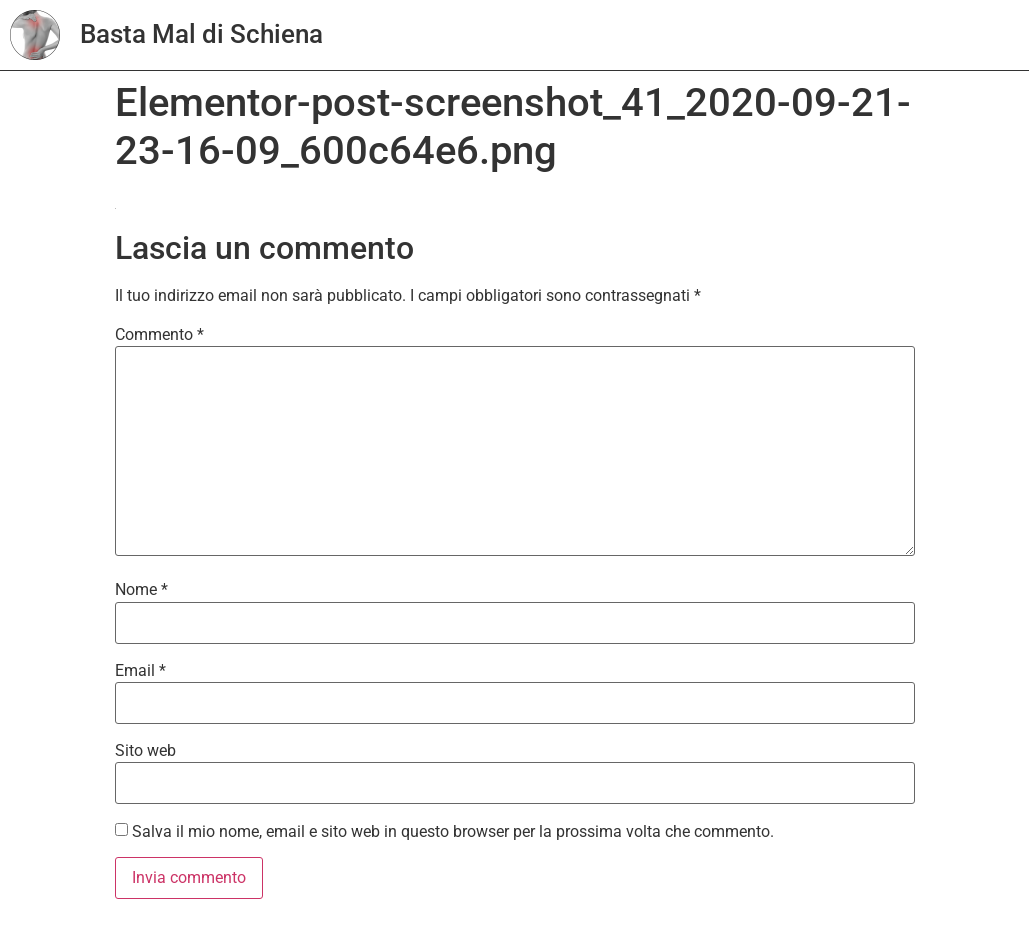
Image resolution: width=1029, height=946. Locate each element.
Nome (141, 590)
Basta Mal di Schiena (201, 34)
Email (140, 671)
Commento (159, 335)
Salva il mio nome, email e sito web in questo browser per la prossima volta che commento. (453, 832)
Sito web (145, 751)
